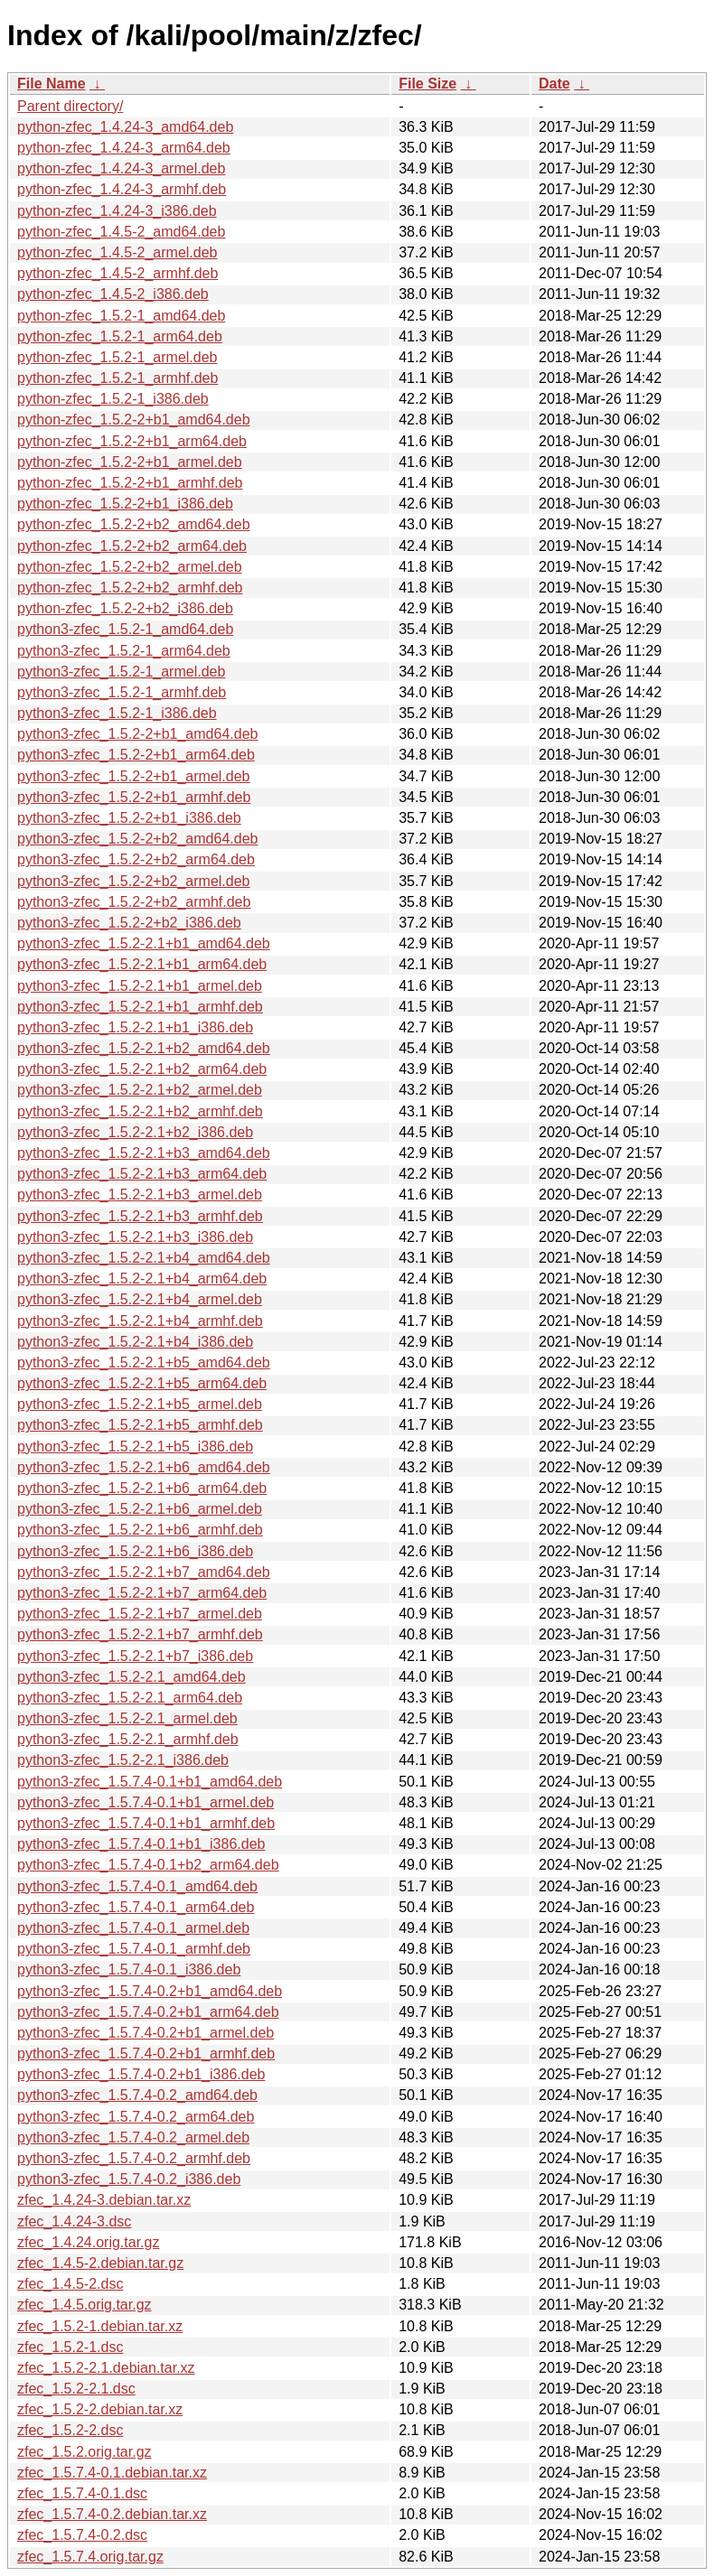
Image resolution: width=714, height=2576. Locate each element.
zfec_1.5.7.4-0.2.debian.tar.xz (112, 2514)
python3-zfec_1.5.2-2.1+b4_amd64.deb (143, 1257)
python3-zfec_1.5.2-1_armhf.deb (121, 692)
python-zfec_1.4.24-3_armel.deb (121, 168)
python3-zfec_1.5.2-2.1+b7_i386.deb (135, 1656)
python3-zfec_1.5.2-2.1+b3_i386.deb (135, 1237)
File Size (427, 83)
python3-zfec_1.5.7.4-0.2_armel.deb (133, 2137)
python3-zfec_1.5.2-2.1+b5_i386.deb (135, 1446)
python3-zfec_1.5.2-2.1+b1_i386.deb (135, 1027)
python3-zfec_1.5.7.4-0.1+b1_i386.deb (141, 1844)
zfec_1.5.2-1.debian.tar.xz (100, 2326)
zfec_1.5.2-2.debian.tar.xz (100, 2409)
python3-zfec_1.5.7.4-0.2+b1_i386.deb (141, 2074)
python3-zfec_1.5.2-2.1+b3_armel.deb (139, 1194)
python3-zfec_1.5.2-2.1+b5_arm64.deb (142, 1383)
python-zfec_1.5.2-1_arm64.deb (119, 336)
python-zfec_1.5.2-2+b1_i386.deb (125, 503)
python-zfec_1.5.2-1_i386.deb (113, 398)
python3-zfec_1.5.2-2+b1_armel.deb (133, 776)
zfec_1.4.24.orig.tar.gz (88, 2242)
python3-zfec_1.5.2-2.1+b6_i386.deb (135, 1551)
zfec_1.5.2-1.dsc (70, 2347)
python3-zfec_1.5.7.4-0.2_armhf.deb (133, 2158)
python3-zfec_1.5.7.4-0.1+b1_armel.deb (145, 1802)
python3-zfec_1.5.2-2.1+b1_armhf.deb (140, 1006)
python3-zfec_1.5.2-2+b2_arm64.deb (136, 859)
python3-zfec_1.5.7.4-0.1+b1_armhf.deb (146, 1823)
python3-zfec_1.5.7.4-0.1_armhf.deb (133, 1948)
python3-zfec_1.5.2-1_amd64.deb (125, 629)
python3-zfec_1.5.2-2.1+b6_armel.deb (139, 1509)
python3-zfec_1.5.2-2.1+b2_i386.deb (135, 1132)
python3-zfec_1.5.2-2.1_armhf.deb (128, 1739)
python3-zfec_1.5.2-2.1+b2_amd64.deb (143, 1048)
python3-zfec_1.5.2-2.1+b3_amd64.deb (143, 1153)
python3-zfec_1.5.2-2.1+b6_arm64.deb (142, 1488)
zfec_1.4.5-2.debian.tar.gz (100, 2263)
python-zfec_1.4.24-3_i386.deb (117, 211)
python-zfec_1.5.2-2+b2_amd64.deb (133, 524)
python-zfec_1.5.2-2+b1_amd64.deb (133, 419)
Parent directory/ (70, 106)
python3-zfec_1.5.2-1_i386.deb (117, 713)
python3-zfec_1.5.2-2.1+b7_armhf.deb (140, 1634)
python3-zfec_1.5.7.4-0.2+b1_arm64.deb (148, 2012)
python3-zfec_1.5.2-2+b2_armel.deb (133, 881)
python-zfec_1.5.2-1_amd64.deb (121, 315)
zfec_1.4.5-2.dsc (70, 2283)
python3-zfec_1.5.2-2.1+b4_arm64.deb (142, 1278)
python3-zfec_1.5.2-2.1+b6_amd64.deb (143, 1467)
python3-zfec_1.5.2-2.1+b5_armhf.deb (140, 1425)
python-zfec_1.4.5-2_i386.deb (113, 294)
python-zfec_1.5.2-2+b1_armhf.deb (130, 482)
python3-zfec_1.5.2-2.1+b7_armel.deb (139, 1613)
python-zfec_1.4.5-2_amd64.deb (121, 231)
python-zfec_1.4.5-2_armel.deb (117, 252)
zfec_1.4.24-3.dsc (74, 2221)
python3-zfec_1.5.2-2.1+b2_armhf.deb (140, 1111)
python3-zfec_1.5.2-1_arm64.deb (123, 650)
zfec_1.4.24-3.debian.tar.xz (104, 2199)
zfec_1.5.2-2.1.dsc (76, 2388)
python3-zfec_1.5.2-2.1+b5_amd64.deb (143, 1362)
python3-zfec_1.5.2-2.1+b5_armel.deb (139, 1404)
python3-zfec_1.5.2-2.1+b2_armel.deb (139, 1089)
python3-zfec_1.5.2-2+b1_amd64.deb (137, 734)
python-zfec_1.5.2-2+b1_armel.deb (129, 462)
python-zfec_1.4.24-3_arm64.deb (123, 147)
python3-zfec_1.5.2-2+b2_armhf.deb (133, 902)
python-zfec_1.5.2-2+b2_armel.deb (129, 566)
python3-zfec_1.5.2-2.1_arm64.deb (129, 1697)
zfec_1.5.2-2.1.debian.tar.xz (106, 2367)
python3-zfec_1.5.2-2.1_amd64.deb (131, 1677)
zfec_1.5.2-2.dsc (70, 2430)
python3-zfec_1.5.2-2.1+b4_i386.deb (135, 1341)
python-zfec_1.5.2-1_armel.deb (117, 357)
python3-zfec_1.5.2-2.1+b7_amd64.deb (143, 1572)
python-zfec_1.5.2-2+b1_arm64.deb (132, 441)
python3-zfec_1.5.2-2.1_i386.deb (123, 1760)
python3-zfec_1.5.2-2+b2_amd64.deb (137, 838)
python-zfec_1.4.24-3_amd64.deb (125, 127)
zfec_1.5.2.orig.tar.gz (84, 2451)
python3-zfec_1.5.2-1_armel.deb (121, 671)
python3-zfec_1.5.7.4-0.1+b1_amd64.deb (149, 1781)
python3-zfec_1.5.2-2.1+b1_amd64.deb (143, 943)
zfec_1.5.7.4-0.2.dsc (82, 2535)
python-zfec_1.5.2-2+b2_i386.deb (125, 608)
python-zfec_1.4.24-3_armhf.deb (121, 189)
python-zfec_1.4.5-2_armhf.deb (117, 273)
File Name (51, 83)
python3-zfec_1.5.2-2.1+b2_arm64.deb (142, 1069)
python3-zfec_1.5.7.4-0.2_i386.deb (128, 2179)
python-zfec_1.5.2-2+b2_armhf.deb (130, 587)
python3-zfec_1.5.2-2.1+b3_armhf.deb (140, 1216)
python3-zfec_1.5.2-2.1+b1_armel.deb (139, 986)
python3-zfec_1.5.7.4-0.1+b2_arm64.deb (148, 1864)
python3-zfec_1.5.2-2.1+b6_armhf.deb (140, 1529)
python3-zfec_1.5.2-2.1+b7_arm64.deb (142, 1593)
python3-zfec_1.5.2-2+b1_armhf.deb (133, 797)
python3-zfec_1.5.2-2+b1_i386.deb (129, 818)
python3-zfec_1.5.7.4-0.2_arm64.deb (135, 2116)
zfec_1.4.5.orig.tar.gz (84, 2304)
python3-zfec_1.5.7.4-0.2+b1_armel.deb (145, 2032)
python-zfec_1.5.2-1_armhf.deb (117, 378)
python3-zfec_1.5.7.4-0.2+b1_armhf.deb (146, 2053)
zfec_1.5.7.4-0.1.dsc (82, 2493)
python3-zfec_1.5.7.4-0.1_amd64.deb (137, 1886)
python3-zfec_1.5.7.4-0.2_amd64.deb (137, 2095)
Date (554, 83)
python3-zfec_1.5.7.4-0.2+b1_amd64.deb (149, 1991)
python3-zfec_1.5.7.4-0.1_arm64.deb (135, 1907)
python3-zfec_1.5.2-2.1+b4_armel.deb (139, 1299)
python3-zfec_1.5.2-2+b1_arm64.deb (136, 754)
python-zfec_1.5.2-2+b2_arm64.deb (132, 546)
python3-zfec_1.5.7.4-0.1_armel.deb (133, 1928)
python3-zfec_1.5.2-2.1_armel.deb (127, 1718)
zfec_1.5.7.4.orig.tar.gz (90, 2556)
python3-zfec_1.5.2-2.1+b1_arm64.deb (142, 964)
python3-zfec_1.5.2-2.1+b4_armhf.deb (140, 1321)
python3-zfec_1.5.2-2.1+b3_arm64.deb (142, 1173)
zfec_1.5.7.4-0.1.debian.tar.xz (112, 2472)
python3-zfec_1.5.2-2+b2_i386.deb (129, 922)
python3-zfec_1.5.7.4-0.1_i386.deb (128, 1969)
